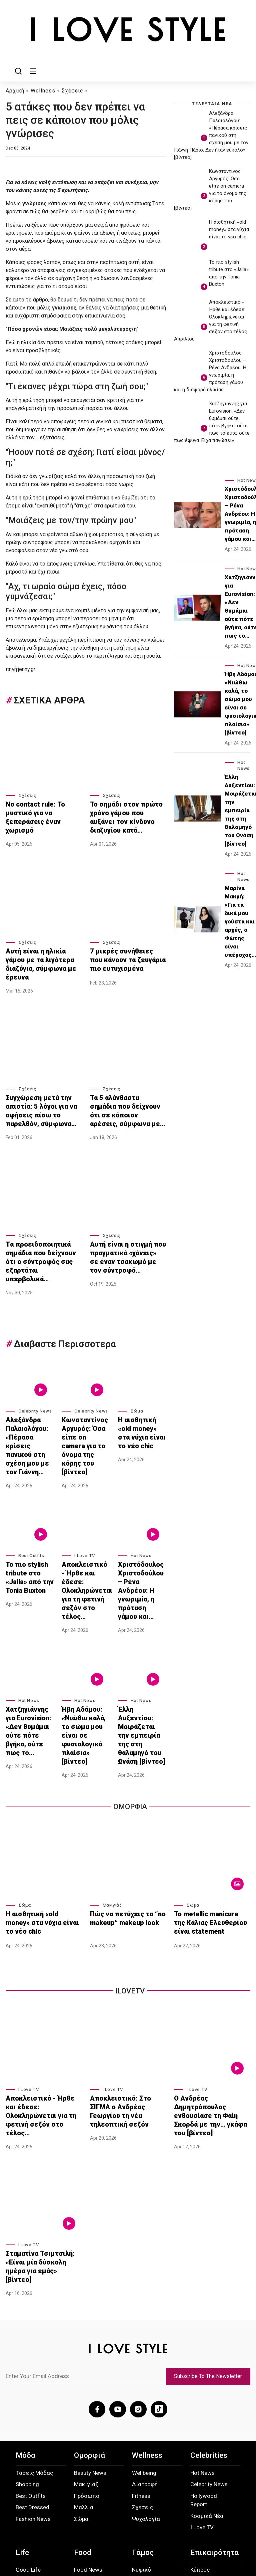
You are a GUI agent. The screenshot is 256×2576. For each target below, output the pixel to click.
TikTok (230, 2521)
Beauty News (90, 2331)
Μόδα (25, 2314)
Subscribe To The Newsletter (212, 2239)
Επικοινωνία (127, 2521)
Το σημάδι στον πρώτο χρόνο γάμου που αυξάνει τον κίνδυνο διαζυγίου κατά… (123, 812)
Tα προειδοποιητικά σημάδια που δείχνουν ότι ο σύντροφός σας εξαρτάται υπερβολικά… (42, 1227)
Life (22, 2410)
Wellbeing (144, 2331)
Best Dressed (32, 2366)
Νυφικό (141, 2428)
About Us (25, 2524)
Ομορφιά (89, 2314)
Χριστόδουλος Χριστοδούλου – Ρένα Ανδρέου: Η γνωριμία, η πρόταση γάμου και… (140, 1518)
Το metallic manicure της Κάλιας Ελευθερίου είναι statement (206, 1810)
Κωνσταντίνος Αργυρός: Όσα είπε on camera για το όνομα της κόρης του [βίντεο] (83, 1393)
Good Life (28, 2428)
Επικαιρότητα (214, 2410)
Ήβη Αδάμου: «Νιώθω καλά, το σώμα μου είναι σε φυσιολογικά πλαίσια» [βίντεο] (85, 1639)
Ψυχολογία (146, 2377)
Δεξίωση (143, 2451)
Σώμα (137, 1368)
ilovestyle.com (226, 2552)
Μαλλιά (83, 2366)
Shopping (27, 2343)
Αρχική (15, 89)
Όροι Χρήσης (92, 2524)
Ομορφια (130, 1697)
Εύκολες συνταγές (86, 2444)
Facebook (165, 2521)
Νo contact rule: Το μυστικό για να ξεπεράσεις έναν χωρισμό (42, 809)
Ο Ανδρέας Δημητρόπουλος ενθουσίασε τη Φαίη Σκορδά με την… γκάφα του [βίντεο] (211, 1993)
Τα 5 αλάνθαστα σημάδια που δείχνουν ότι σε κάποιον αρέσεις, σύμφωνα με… (127, 1089)
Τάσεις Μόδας (34, 2331)
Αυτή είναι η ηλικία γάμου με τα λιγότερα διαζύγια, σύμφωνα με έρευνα (43, 948)
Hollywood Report (203, 2358)
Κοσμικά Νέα (206, 2374)
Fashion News (33, 2377)
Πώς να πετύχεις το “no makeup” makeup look (121, 1806)
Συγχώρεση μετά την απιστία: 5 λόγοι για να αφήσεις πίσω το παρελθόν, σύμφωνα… (43, 1089)
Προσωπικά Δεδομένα (57, 2524)
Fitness (141, 2354)
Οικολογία (203, 2474)
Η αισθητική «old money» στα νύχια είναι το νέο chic (141, 1383)
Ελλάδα (199, 2439)
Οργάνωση (145, 2439)
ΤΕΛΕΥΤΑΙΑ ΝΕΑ (212, 102)
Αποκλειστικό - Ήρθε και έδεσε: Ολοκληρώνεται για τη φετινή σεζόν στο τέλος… (84, 1518)
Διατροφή (145, 2343)
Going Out (28, 2462)
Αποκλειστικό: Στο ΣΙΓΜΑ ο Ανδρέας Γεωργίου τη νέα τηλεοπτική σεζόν (126, 1993)
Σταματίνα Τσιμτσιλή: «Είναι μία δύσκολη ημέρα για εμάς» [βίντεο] (43, 2132)
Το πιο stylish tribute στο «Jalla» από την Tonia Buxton (25, 1511)
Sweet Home (32, 2439)
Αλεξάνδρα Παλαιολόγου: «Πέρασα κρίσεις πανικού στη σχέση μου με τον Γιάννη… (29, 1393)
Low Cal (84, 2459)
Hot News (141, 1493)
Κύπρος (200, 2428)
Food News (88, 2428)
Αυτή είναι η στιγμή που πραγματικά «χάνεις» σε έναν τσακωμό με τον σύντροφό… (122, 1227)
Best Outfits (31, 1493)
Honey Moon (147, 2462)
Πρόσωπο (86, 2354)
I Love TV (84, 1493)
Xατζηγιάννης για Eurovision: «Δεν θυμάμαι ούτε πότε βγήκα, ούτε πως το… (29, 1639)
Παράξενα (203, 2462)
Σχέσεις (72, 89)
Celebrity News (35, 1368)
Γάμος (143, 2410)
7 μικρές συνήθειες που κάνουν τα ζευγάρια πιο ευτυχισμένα (121, 948)
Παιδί (23, 2451)
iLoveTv (130, 1880)
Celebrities (208, 2314)
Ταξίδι (24, 2474)
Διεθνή (199, 2451)
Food (82, 2410)
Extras (198, 2486)
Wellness (43, 89)
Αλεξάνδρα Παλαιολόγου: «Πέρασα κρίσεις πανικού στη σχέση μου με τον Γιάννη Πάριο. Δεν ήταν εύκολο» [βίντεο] (211, 135)
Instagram (199, 2521)
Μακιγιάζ (112, 1795)
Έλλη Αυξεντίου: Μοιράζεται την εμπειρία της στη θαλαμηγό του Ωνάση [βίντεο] (141, 1639)
